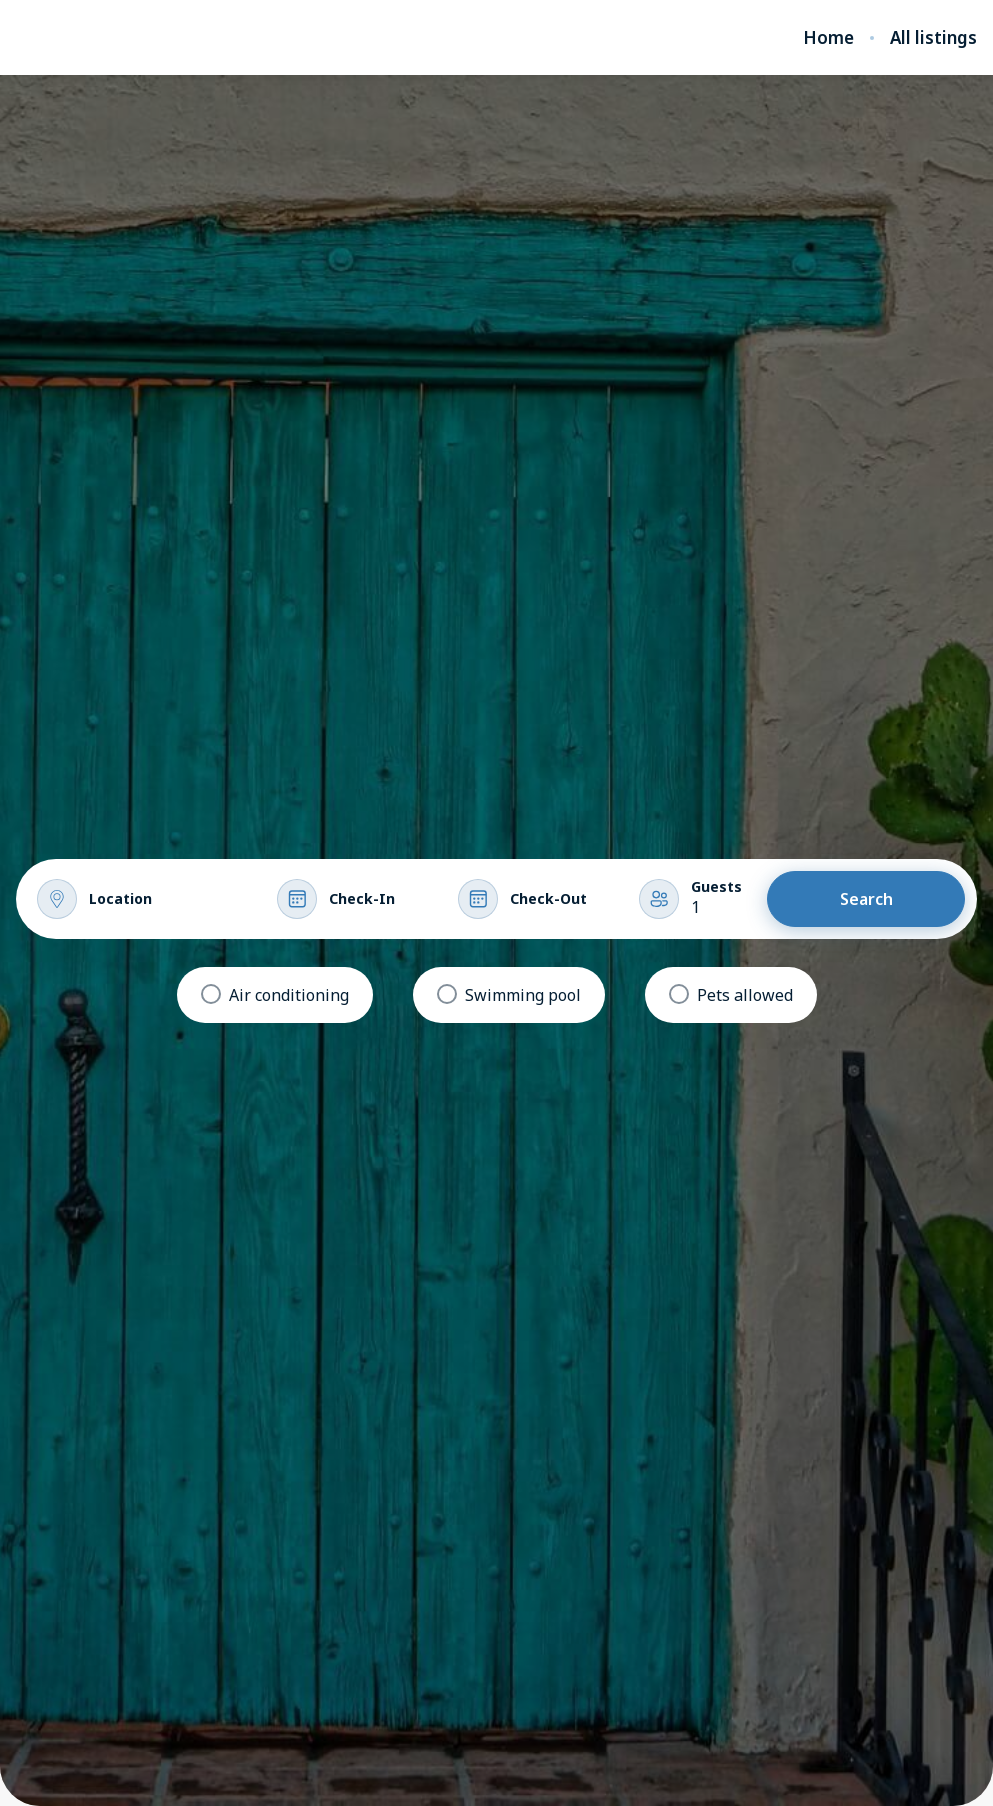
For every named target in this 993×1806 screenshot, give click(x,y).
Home (828, 38)
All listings (933, 38)
